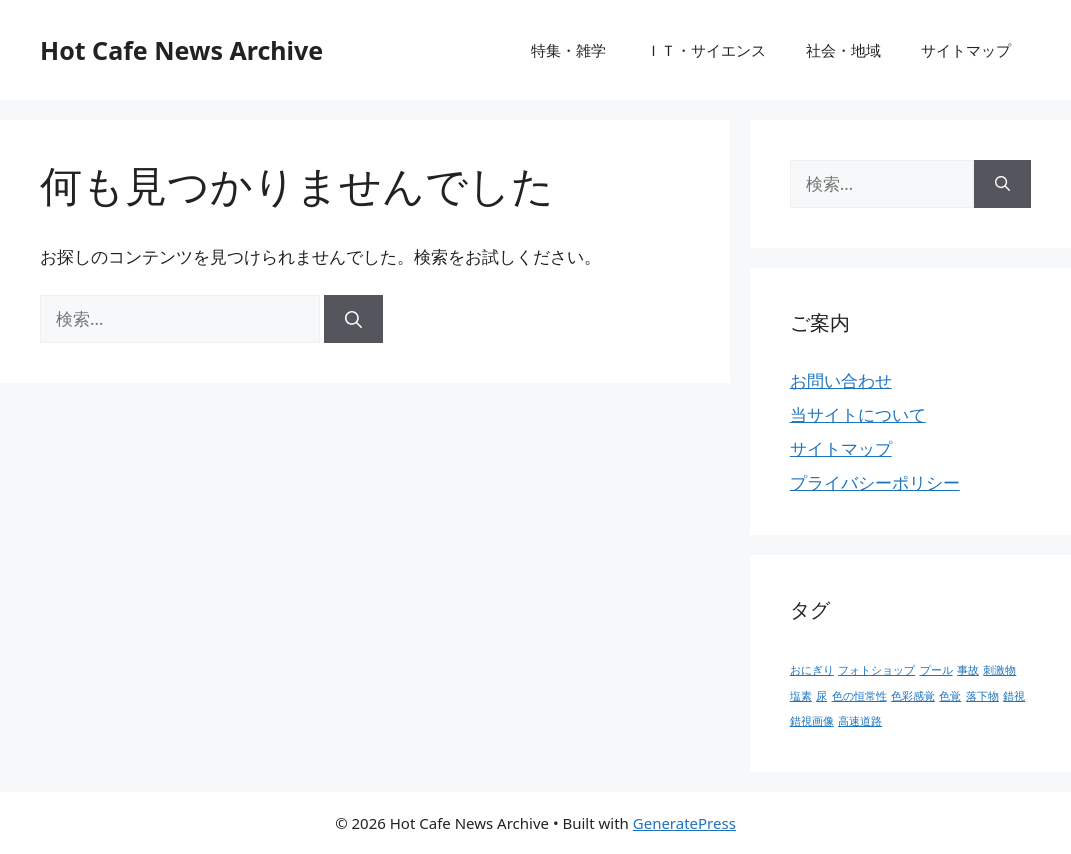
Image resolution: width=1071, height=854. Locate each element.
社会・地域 (843, 50)
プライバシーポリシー (875, 482)
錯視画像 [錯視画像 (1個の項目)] (812, 721)
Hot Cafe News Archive (181, 50)
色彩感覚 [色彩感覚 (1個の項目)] (913, 696)
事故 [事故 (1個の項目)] (968, 670)
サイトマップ (966, 50)
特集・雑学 (568, 50)
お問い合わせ (841, 380)
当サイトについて (858, 414)
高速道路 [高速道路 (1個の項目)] (860, 721)
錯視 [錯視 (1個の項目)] (1014, 696)
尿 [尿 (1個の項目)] (821, 696)
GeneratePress (684, 823)
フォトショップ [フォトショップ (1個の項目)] (876, 670)
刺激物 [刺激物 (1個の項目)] (999, 670)
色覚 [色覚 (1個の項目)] (950, 696)
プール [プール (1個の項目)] (936, 670)
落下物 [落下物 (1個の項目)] (982, 696)
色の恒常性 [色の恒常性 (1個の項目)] (859, 696)
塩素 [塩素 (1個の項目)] (801, 696)
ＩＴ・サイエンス (706, 50)
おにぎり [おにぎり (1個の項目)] (812, 670)
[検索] (353, 319)
